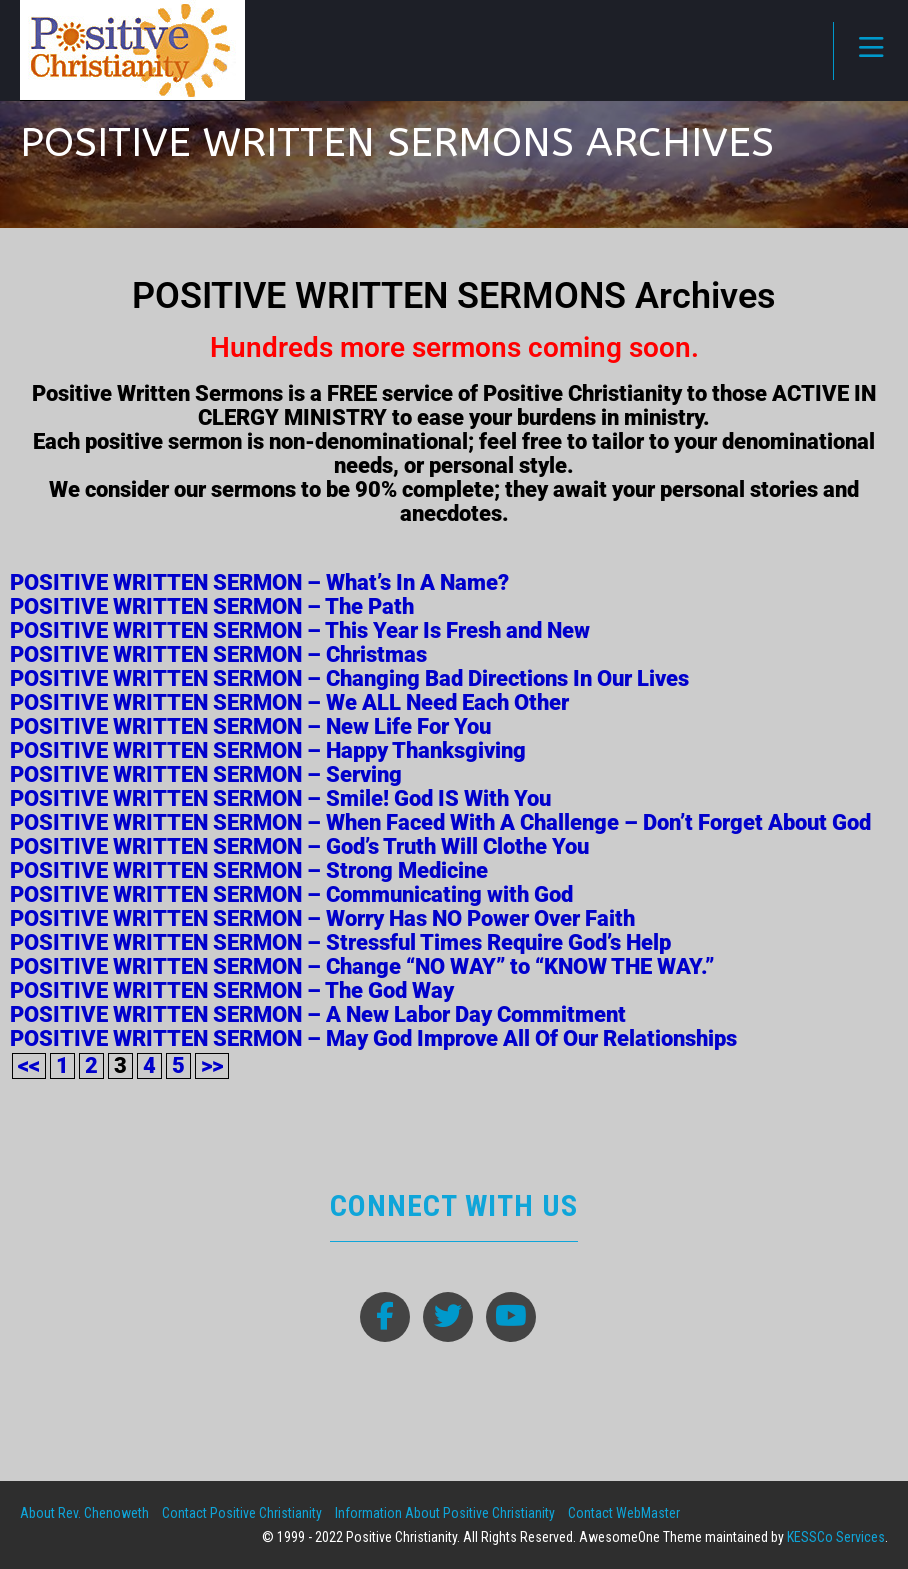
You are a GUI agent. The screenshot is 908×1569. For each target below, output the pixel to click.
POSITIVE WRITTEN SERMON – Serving (206, 774)
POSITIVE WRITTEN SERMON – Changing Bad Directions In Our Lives (349, 678)
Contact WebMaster (624, 1513)
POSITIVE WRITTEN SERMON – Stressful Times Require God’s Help (340, 942)
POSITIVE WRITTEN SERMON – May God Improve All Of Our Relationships (373, 1038)
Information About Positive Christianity (445, 1513)
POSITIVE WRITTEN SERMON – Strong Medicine (249, 870)
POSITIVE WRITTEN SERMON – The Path (212, 606)
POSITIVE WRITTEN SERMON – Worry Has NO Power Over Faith (322, 918)
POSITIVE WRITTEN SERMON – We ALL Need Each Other (289, 702)
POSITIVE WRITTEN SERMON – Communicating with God (291, 894)
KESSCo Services (836, 1537)
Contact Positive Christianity (242, 1513)
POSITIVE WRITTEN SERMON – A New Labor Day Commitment (318, 1014)
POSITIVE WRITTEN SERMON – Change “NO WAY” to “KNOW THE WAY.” (362, 966)
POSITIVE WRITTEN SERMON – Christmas (218, 654)
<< (29, 1065)
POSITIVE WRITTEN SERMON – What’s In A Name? (259, 582)
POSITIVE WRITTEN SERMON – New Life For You (250, 726)
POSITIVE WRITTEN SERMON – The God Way (232, 990)
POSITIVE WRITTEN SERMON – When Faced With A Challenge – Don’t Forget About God (440, 822)
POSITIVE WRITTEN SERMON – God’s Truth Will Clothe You (299, 846)
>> (212, 1065)
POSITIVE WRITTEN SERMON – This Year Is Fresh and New (300, 630)
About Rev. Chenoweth (84, 1513)
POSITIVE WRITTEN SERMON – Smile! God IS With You (280, 798)
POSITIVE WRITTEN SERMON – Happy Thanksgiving (268, 750)
